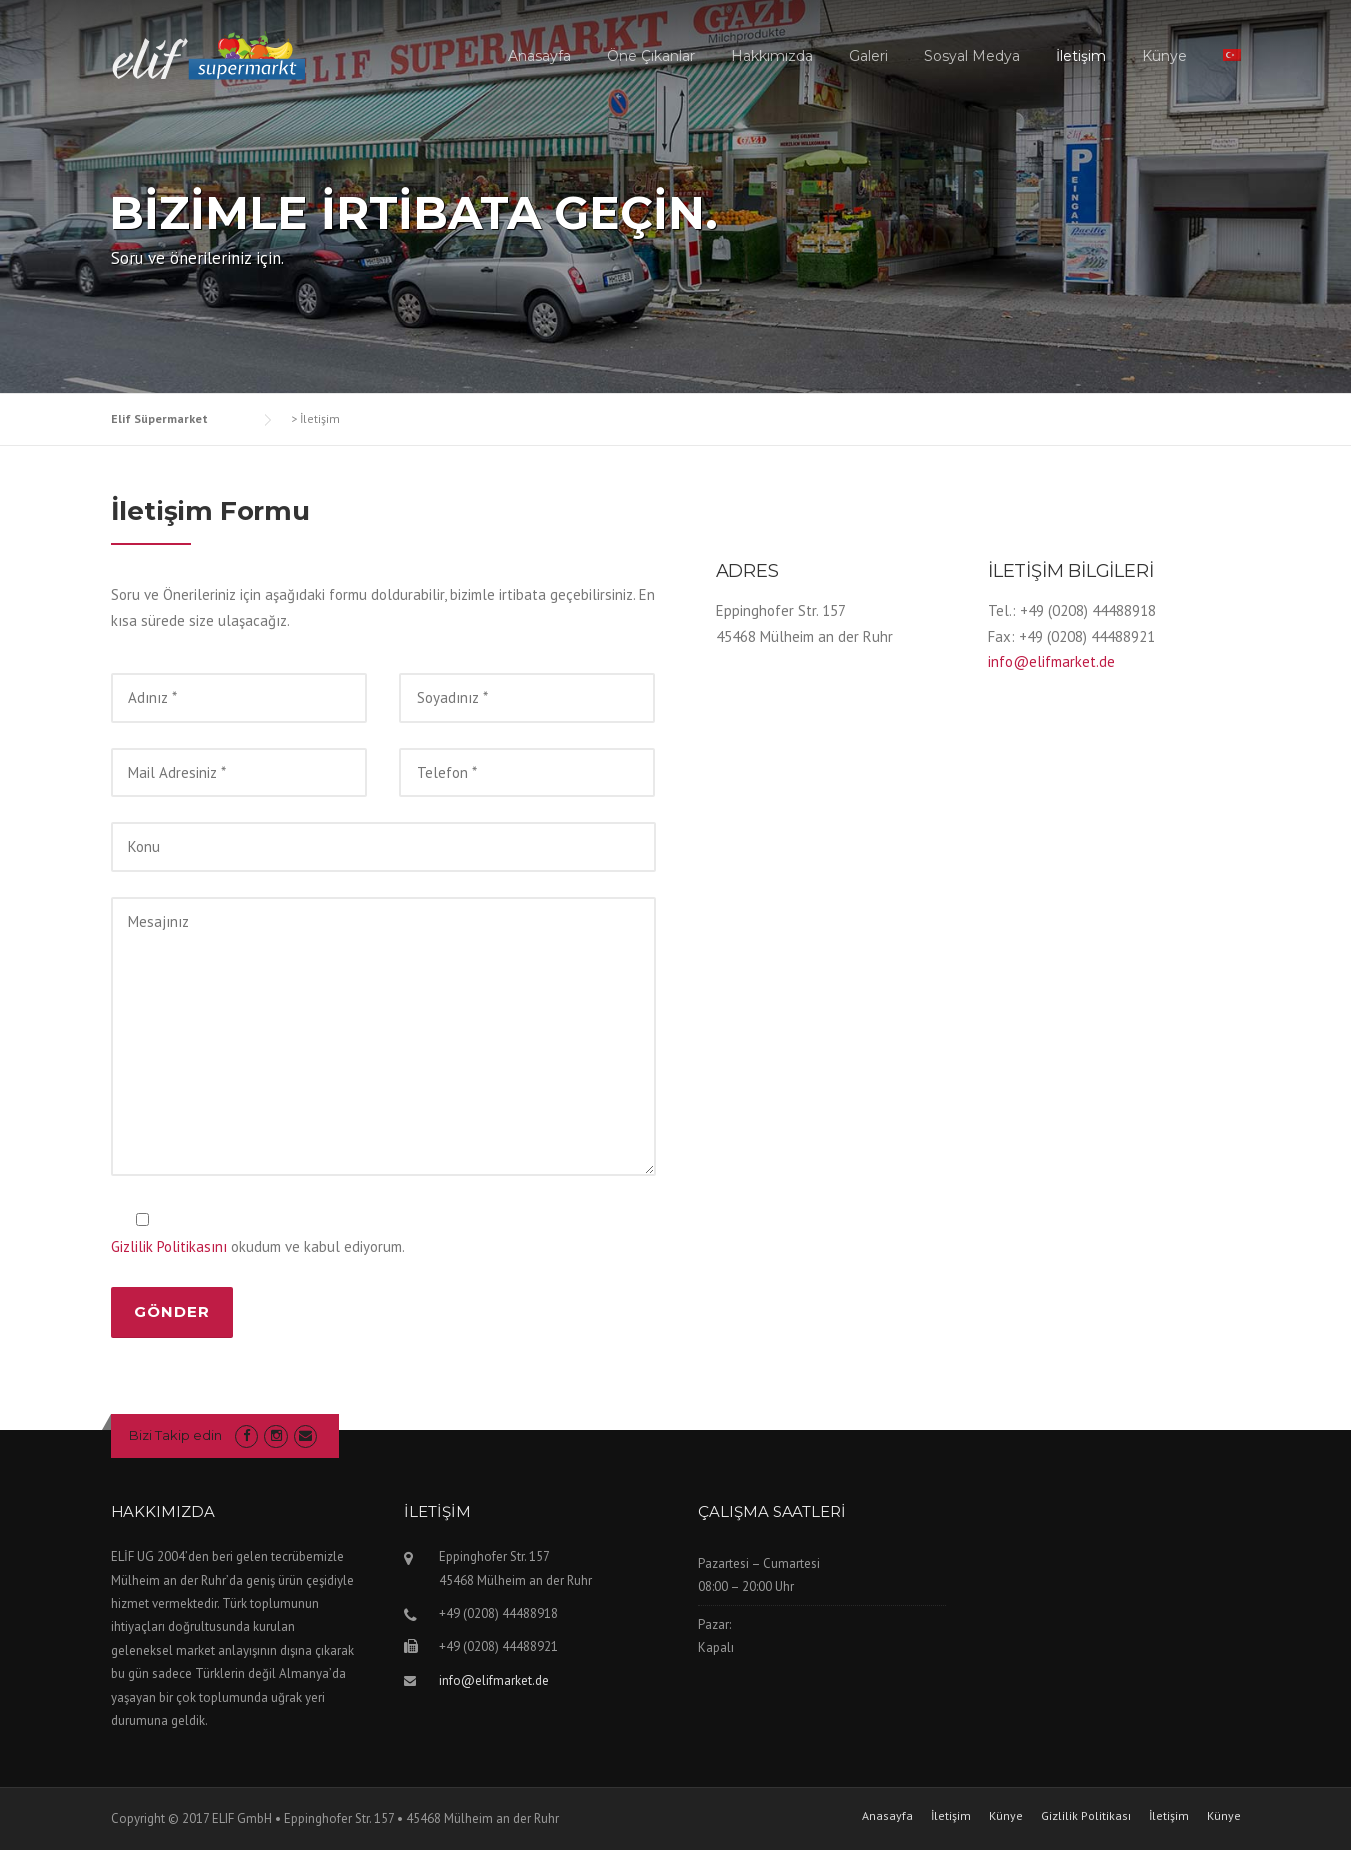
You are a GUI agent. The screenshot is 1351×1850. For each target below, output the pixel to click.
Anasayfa (539, 56)
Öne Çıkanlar (651, 56)
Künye (1164, 56)
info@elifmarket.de (1051, 661)
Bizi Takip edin (175, 1435)
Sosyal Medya (972, 56)
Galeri (868, 56)
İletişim (1081, 56)
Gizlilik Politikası (1086, 1816)
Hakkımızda (772, 56)
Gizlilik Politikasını (169, 1246)
